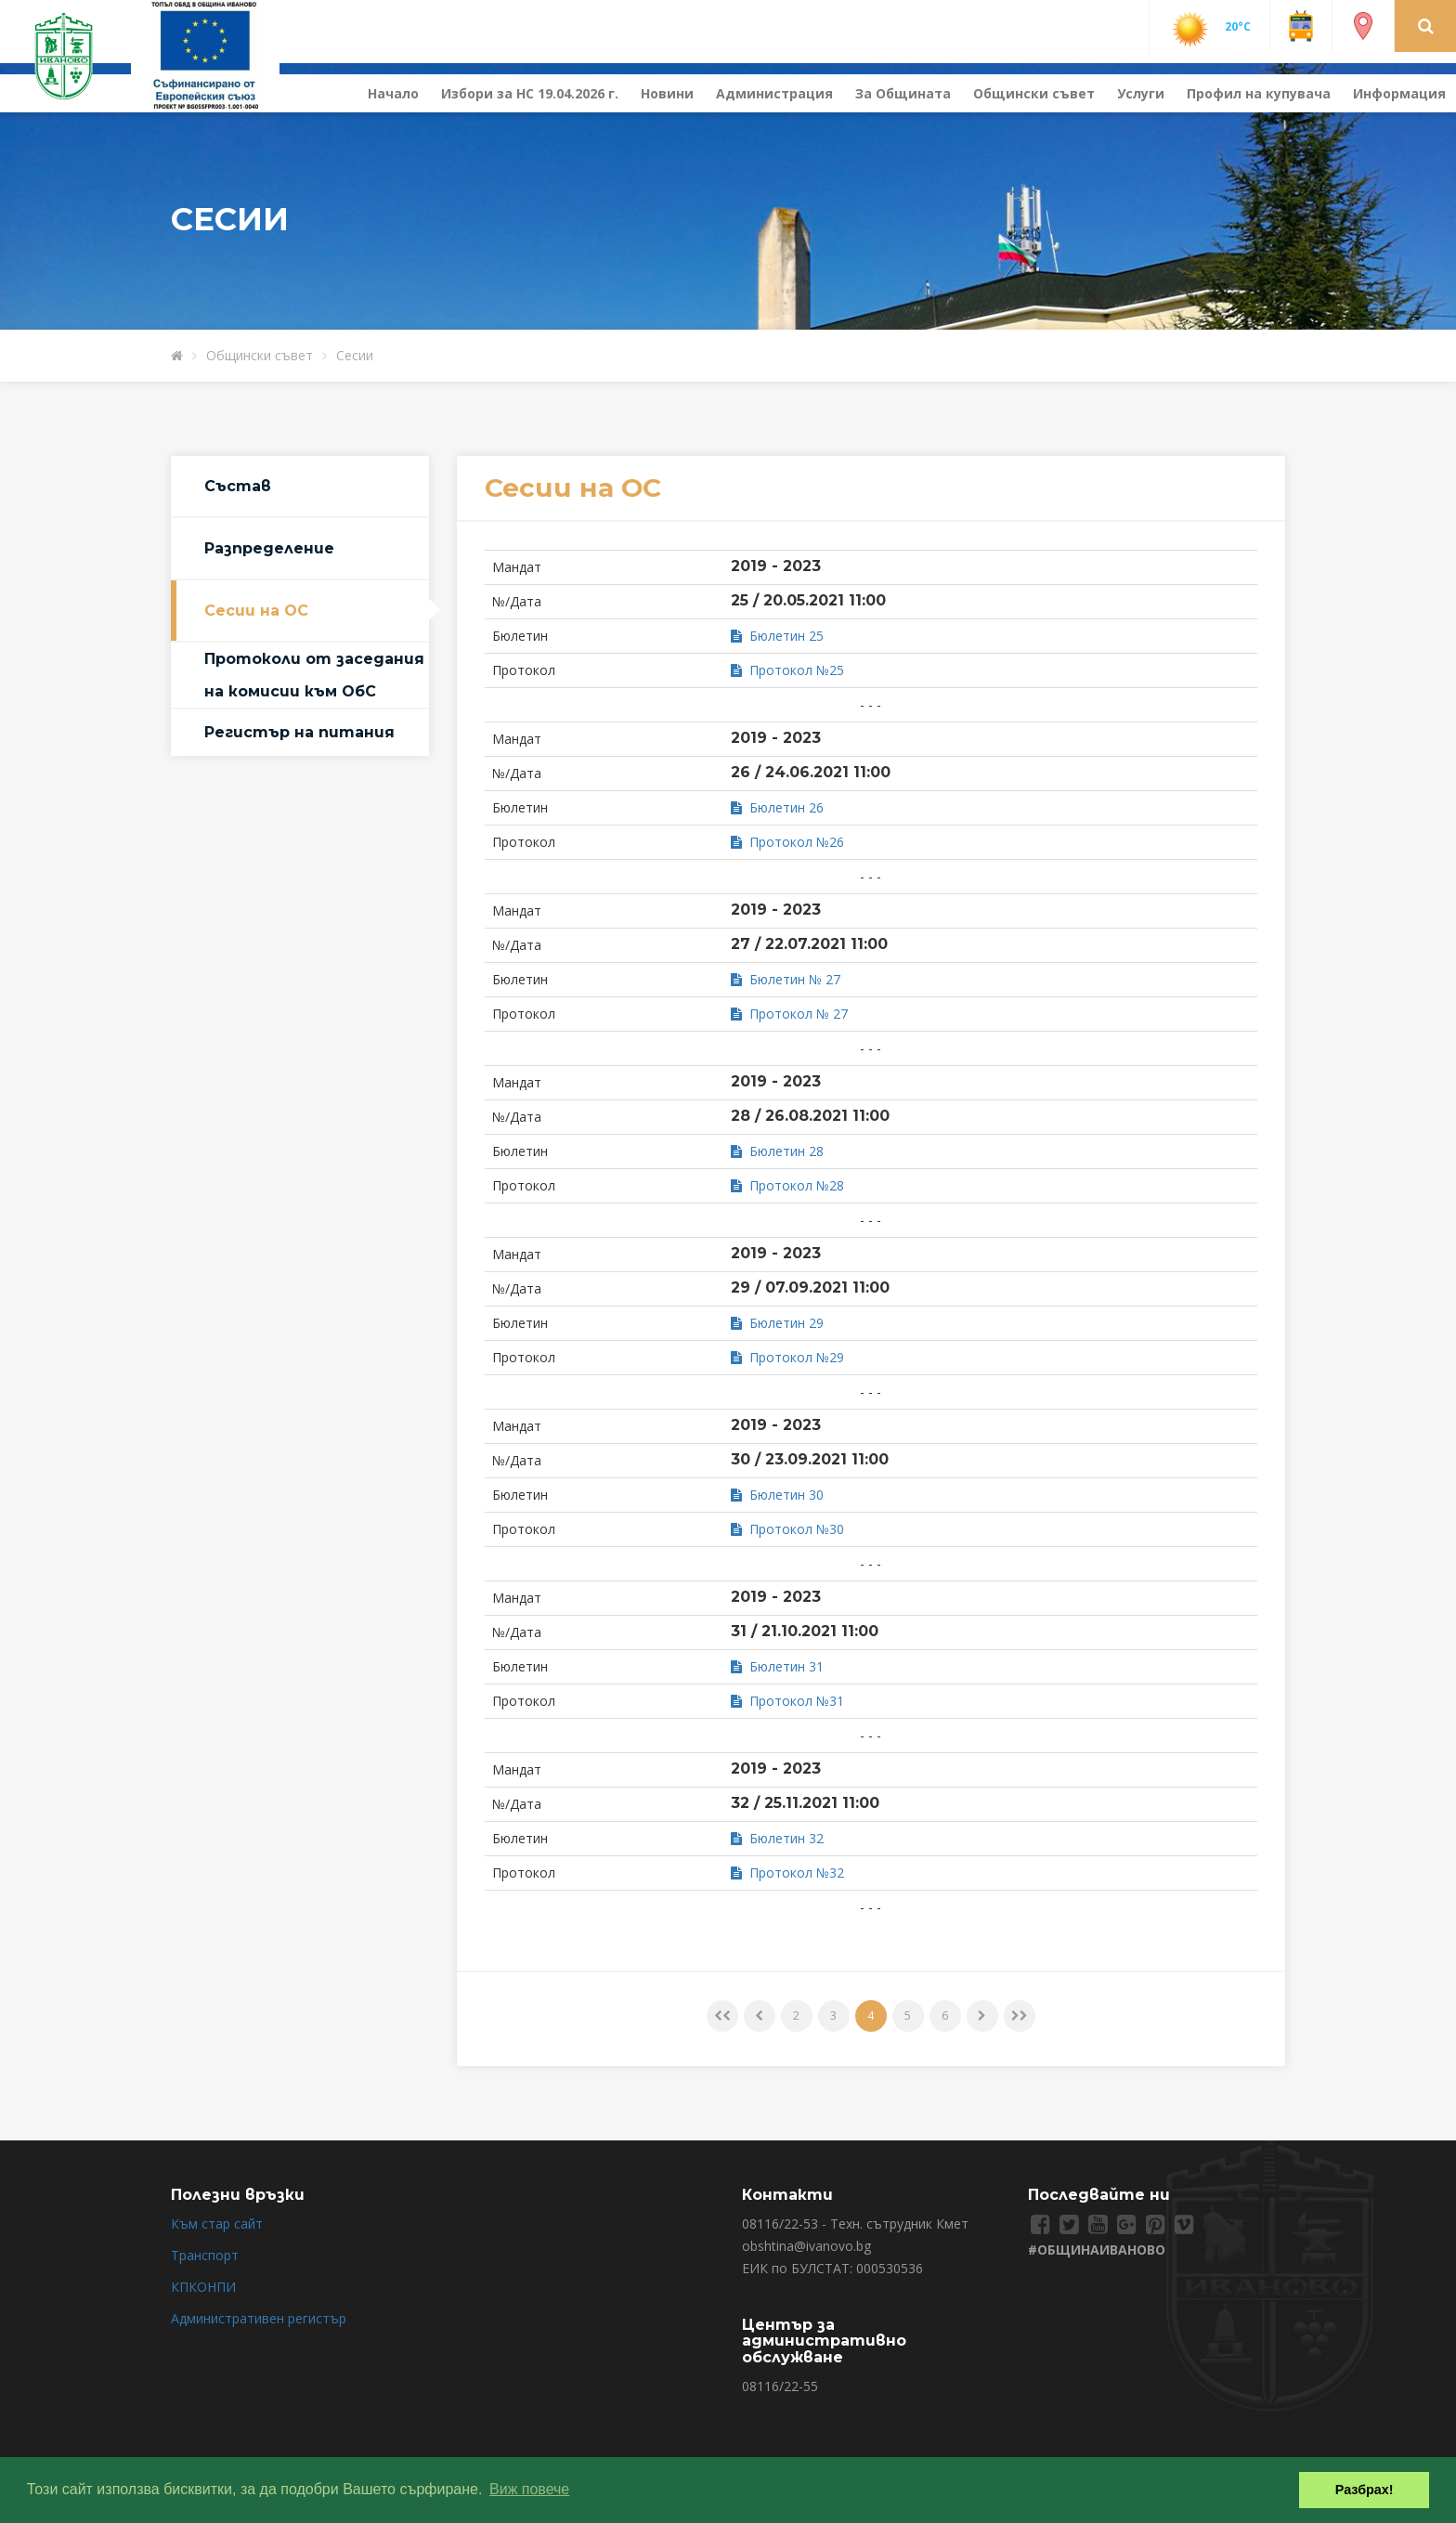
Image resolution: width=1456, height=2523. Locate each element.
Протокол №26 (787, 842)
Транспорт (205, 2255)
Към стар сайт (217, 2223)
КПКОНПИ (203, 2286)
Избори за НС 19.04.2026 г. (529, 93)
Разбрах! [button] (1364, 2489)
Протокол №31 (787, 1701)
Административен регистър (258, 2318)
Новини (667, 93)
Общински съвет (1034, 93)
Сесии (354, 355)
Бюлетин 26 (777, 807)
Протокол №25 (787, 670)
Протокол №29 (787, 1357)
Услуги (1140, 93)
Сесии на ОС (256, 610)
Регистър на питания (299, 732)
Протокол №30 (787, 1529)
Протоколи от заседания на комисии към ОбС (314, 675)
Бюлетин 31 (777, 1666)
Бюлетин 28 (777, 1151)
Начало (393, 93)
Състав (237, 486)
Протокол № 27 (789, 1013)
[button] (1426, 25)
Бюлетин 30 (777, 1494)
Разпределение (269, 548)
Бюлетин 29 (777, 1323)
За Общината (903, 93)
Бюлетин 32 (777, 1838)
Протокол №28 (787, 1185)
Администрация (774, 93)
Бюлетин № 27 (785, 979)
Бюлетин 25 (777, 635)
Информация (1399, 93)
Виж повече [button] (529, 2489)
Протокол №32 (787, 1872)
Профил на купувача (1259, 93)
